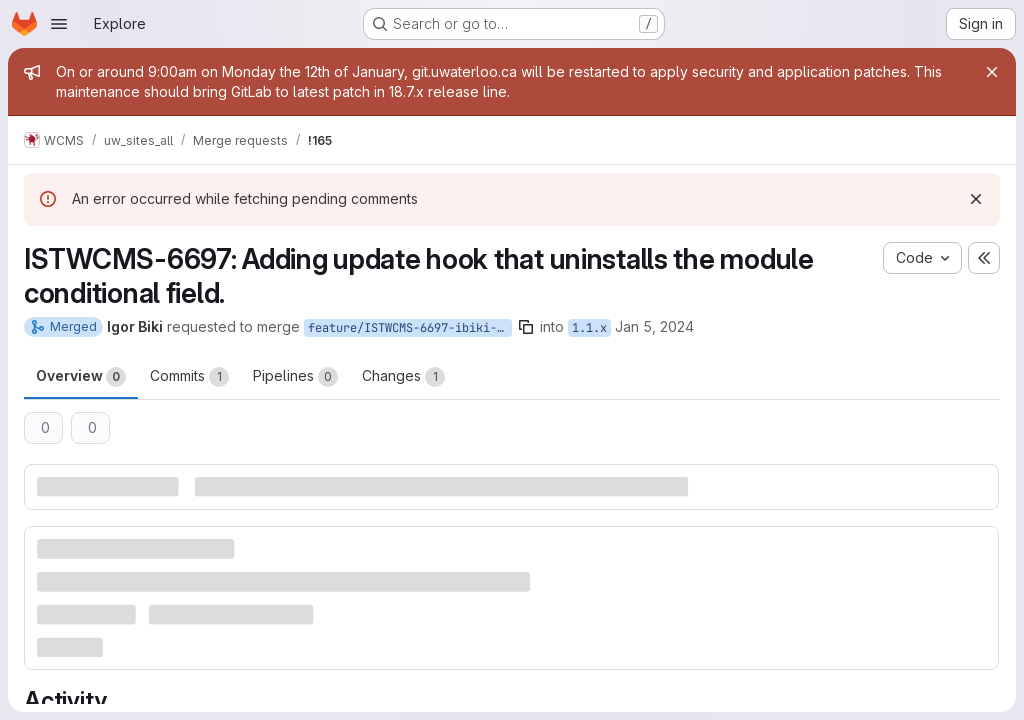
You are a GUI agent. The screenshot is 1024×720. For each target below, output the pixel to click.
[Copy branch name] (526, 327)
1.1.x (589, 328)
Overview (81, 377)
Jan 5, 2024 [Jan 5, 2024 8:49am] (654, 326)
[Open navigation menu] (59, 24)
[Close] (992, 72)
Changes (403, 377)
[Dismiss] (976, 199)
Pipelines (295, 377)
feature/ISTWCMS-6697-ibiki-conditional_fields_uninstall (410, 328)
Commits (189, 377)
